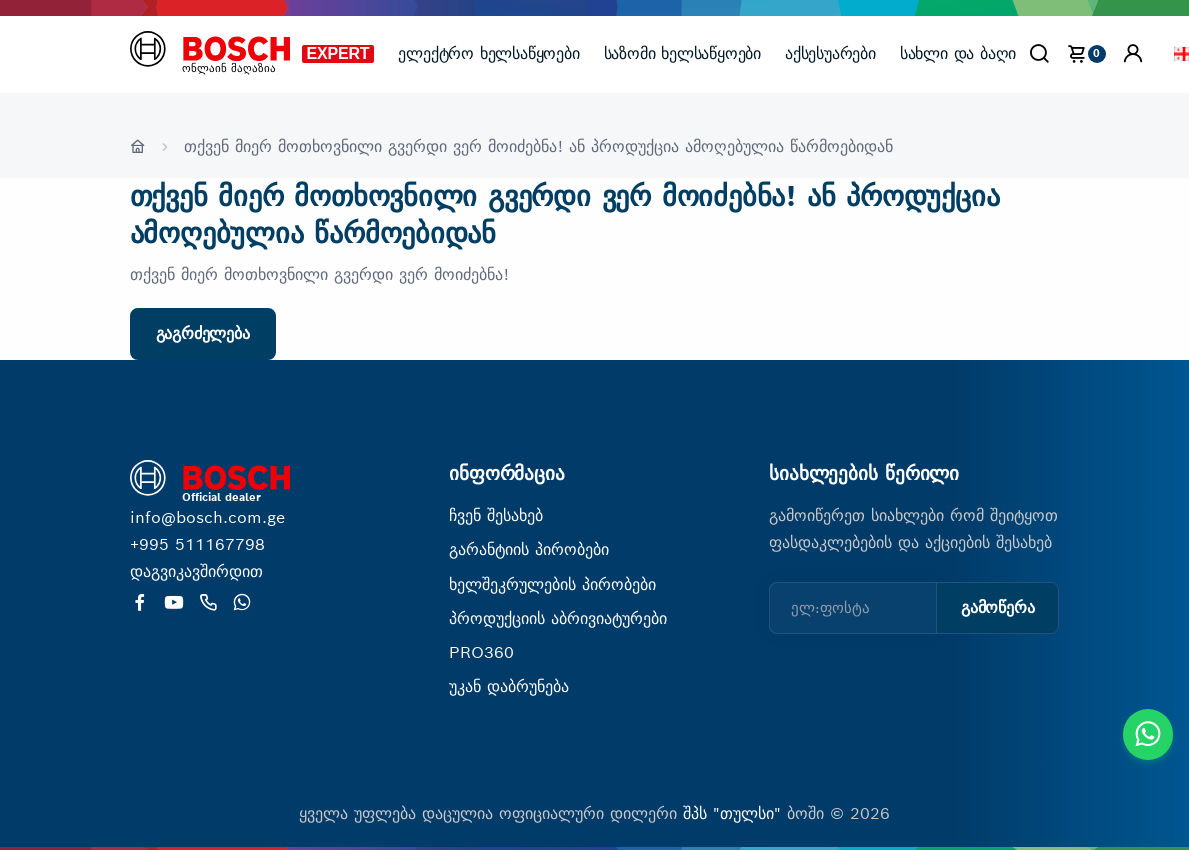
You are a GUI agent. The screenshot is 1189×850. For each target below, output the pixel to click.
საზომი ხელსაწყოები (682, 53)
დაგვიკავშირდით (196, 571)
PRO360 (481, 652)
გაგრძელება (203, 333)
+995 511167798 (197, 544)
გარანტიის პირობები (529, 549)
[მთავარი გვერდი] (210, 52)
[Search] (1039, 53)
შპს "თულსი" (735, 813)
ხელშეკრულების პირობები (552, 584)
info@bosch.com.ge (207, 517)
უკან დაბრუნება (509, 686)
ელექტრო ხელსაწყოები (488, 53)
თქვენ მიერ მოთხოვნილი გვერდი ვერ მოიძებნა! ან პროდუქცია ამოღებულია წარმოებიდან (538, 146)
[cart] (1086, 53)
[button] (1133, 53)
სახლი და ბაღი (958, 53)
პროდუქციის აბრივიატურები (558, 618)
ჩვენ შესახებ (496, 515)
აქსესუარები (830, 53)
